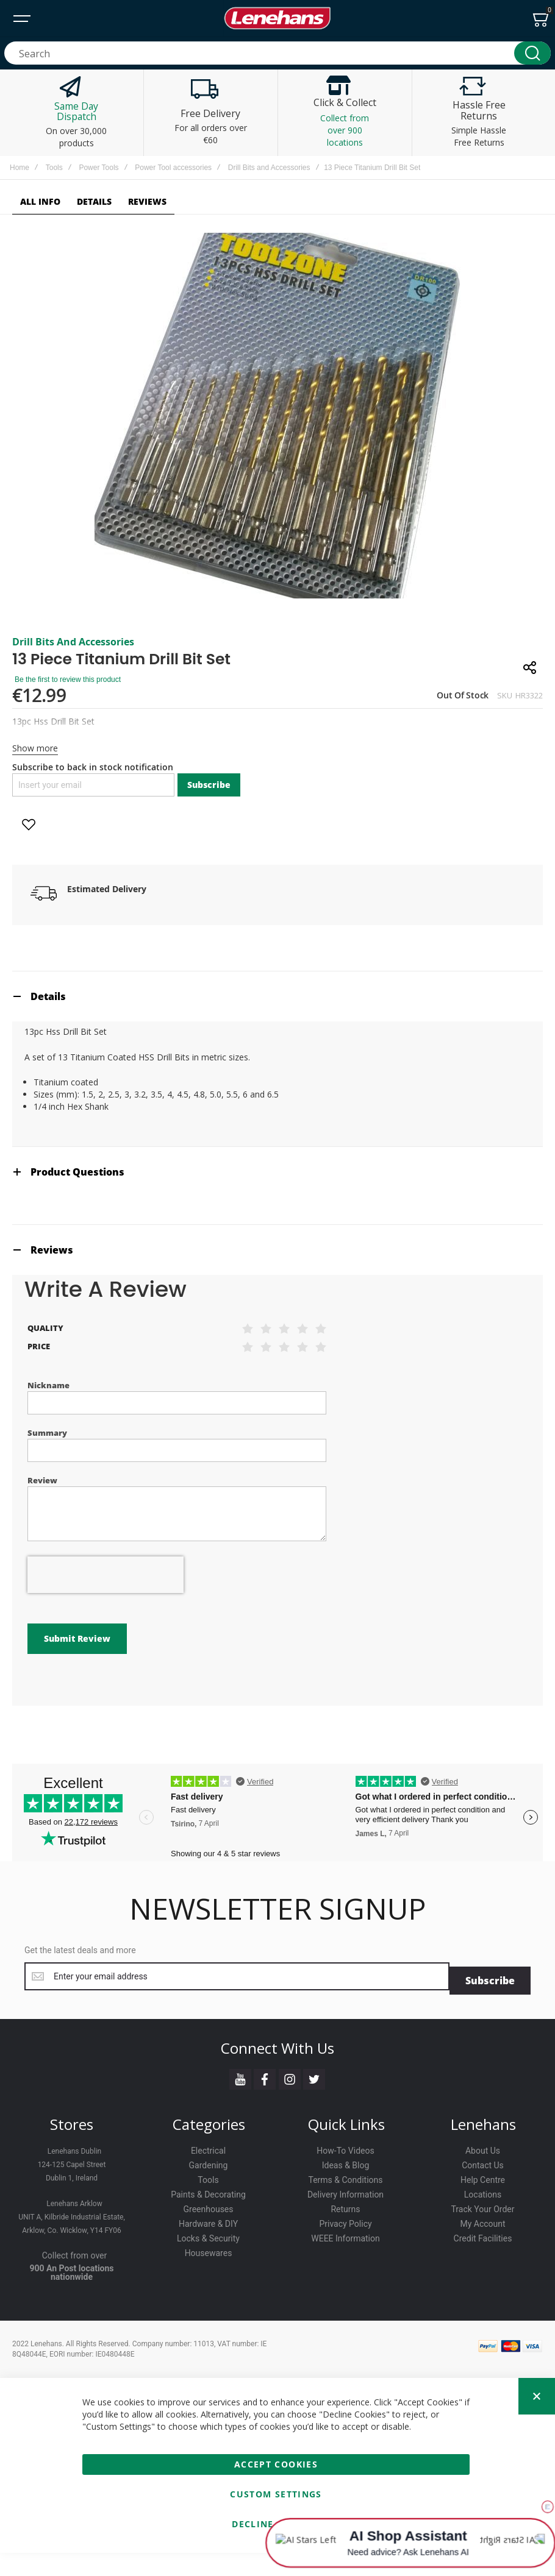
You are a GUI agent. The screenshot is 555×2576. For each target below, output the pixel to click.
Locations (482, 2190)
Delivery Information (345, 2190)
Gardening (208, 2161)
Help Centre (482, 2175)
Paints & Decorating (208, 2190)
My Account (482, 2219)
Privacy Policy (345, 2219)
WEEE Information (345, 2234)
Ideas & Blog (346, 2161)
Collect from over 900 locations (344, 130)
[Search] (532, 53)
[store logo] (277, 18)
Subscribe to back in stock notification (92, 767)
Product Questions (77, 1172)
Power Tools (98, 167)
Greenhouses (208, 2205)
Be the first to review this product (68, 679)
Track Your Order (482, 2205)
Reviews (51, 1250)
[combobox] (277, 53)
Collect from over (74, 2251)
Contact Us (483, 2161)
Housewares (208, 2249)
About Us (482, 2146)
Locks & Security (208, 2234)
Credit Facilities (483, 2234)
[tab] (277, 996)
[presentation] (105, 1574)
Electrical (208, 2146)
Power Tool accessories (173, 167)
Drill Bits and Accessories (269, 167)
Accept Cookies (276, 2460)
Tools (54, 167)
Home (19, 167)
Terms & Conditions (345, 2175)
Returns (345, 2205)
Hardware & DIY (208, 2219)
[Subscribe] (490, 1976)
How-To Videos (345, 2146)
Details (48, 996)
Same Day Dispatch (76, 111)
